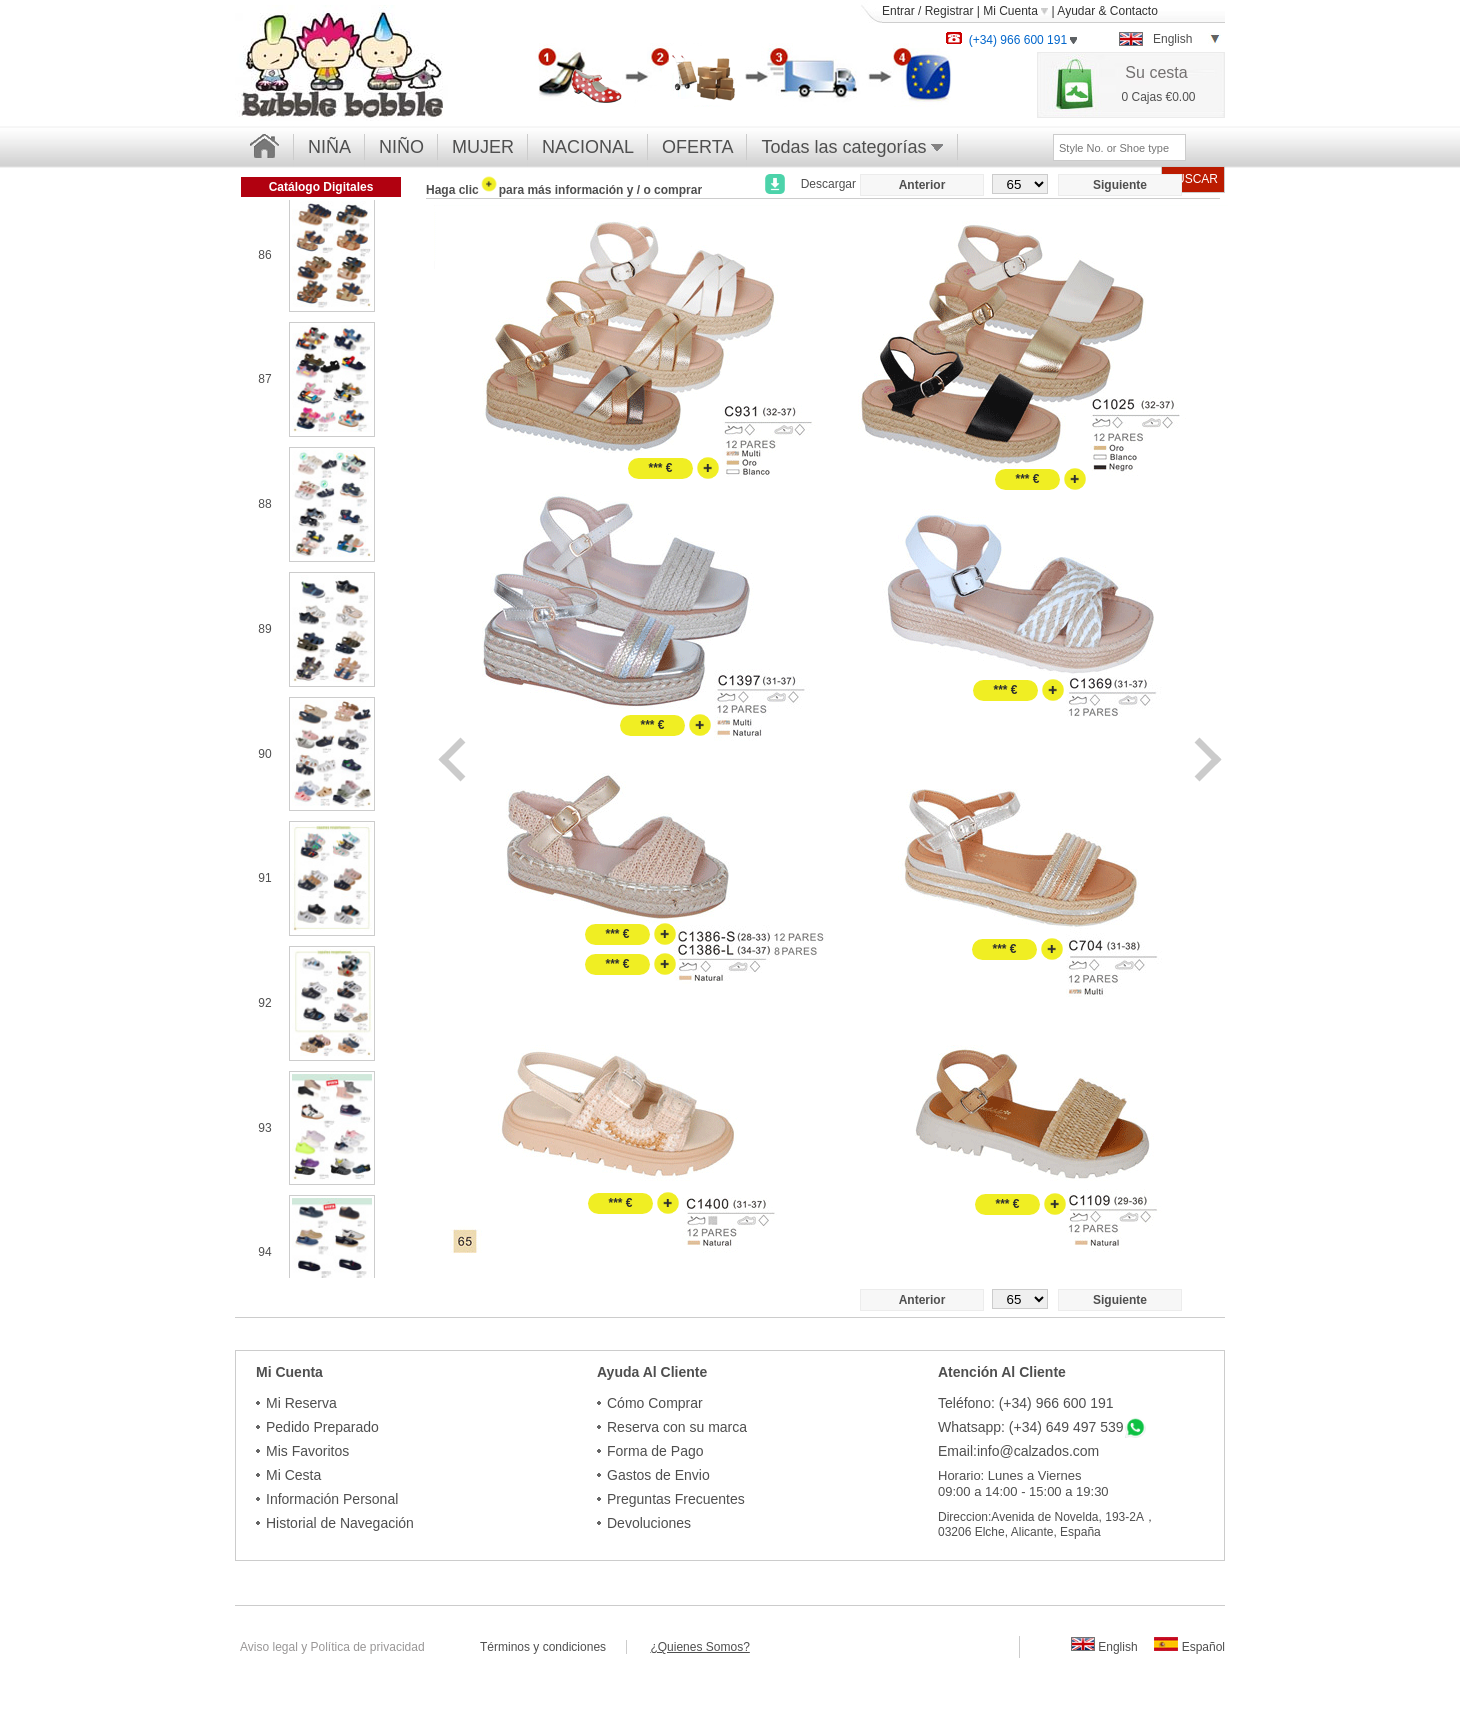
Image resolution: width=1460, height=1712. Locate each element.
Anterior (922, 185)
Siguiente (1120, 185)
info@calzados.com (1038, 1451)
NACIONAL (588, 147)
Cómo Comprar (655, 1403)
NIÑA (329, 147)
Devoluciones (649, 1523)
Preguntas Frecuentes (676, 1499)
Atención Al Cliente (1002, 1372)
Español (1189, 1647)
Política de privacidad (368, 1647)
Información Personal (332, 1499)
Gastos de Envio (658, 1475)
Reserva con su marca (677, 1427)
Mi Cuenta (1015, 11)
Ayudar (1076, 11)
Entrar (898, 11)
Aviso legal (269, 1647)
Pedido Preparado (322, 1427)
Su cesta (1156, 72)
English (1104, 1647)
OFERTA (697, 147)
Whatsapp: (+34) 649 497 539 (1031, 1427)
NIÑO (401, 147)
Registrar (949, 11)
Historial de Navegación (340, 1523)
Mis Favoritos (307, 1451)
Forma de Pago (655, 1451)
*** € (660, 468)
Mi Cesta (293, 1475)
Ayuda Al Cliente (652, 1372)
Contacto (1134, 11)
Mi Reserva (301, 1403)
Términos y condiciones (553, 1647)
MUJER (483, 147)
